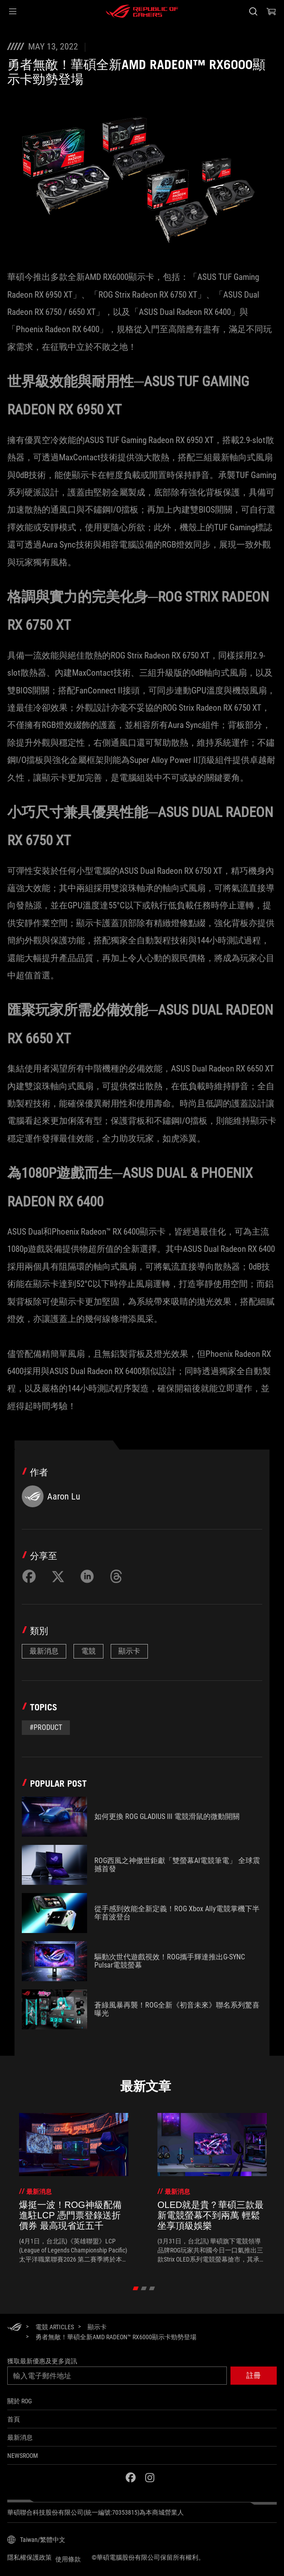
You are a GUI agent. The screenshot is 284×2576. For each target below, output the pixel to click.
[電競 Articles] (54, 2327)
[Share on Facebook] (29, 1576)
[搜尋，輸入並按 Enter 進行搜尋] (253, 11)
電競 (88, 1651)
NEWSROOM (22, 2455)
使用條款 (68, 2559)
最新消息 (44, 1651)
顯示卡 (129, 1651)
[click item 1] (144, 2288)
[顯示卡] (97, 2327)
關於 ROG (19, 2401)
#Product (45, 1727)
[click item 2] (152, 2288)
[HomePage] (14, 2327)
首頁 (13, 2419)
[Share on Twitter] (58, 1576)
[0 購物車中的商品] (271, 11)
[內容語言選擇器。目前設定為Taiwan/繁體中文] (36, 2539)
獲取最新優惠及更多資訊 (42, 2361)
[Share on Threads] (116, 1576)
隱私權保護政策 (29, 2557)
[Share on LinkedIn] (87, 1576)
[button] (12, 11)
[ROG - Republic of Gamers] (142, 11)
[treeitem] (73, 2188)
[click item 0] (136, 2288)
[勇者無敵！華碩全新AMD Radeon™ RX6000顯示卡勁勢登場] (115, 2337)
